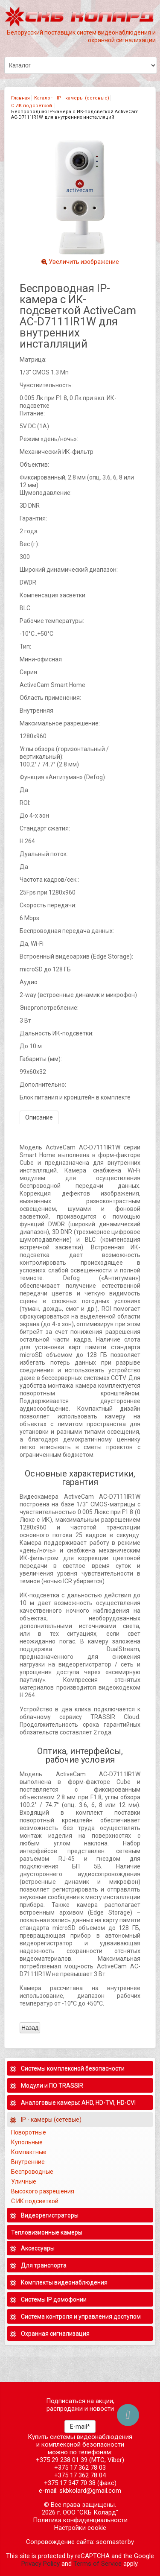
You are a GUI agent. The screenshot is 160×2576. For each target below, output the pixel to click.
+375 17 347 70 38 (70, 2483)
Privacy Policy (40, 2563)
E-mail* (80, 2426)
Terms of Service (97, 2563)
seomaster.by (115, 2542)
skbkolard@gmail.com (90, 2490)
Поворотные (28, 2132)
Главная (20, 98)
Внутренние (28, 2161)
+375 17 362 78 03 (80, 2467)
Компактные (29, 2152)
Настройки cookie (80, 2528)
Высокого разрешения (43, 2191)
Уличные (24, 2181)
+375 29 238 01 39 (61, 2460)
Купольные (27, 2142)
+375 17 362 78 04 (80, 2475)
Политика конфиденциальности (80, 2520)
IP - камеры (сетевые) (83, 98)
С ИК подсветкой (32, 105)
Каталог (43, 98)
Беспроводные (32, 2171)
